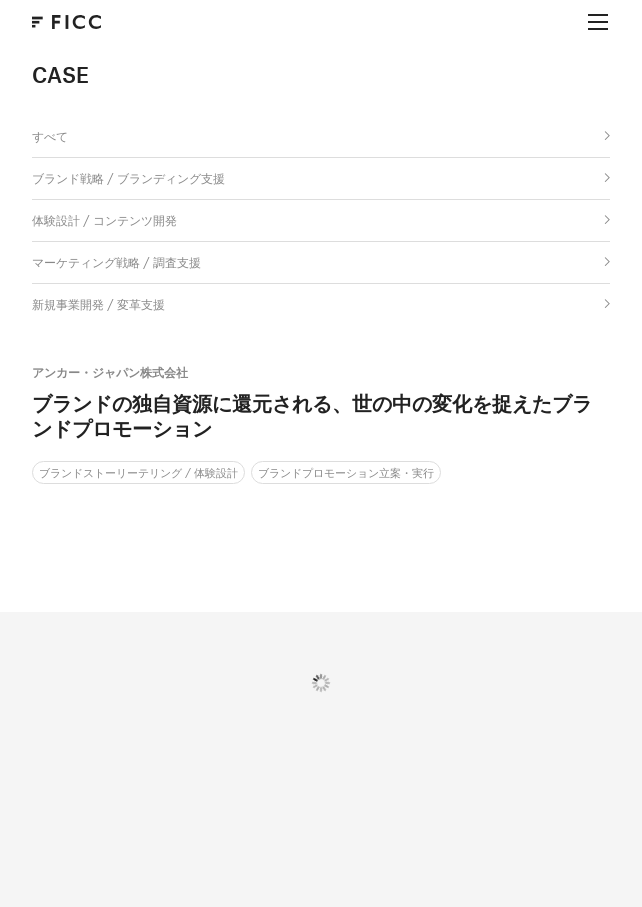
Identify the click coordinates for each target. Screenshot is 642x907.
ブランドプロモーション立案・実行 (346, 472)
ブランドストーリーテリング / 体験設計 (138, 472)
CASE (60, 74)
